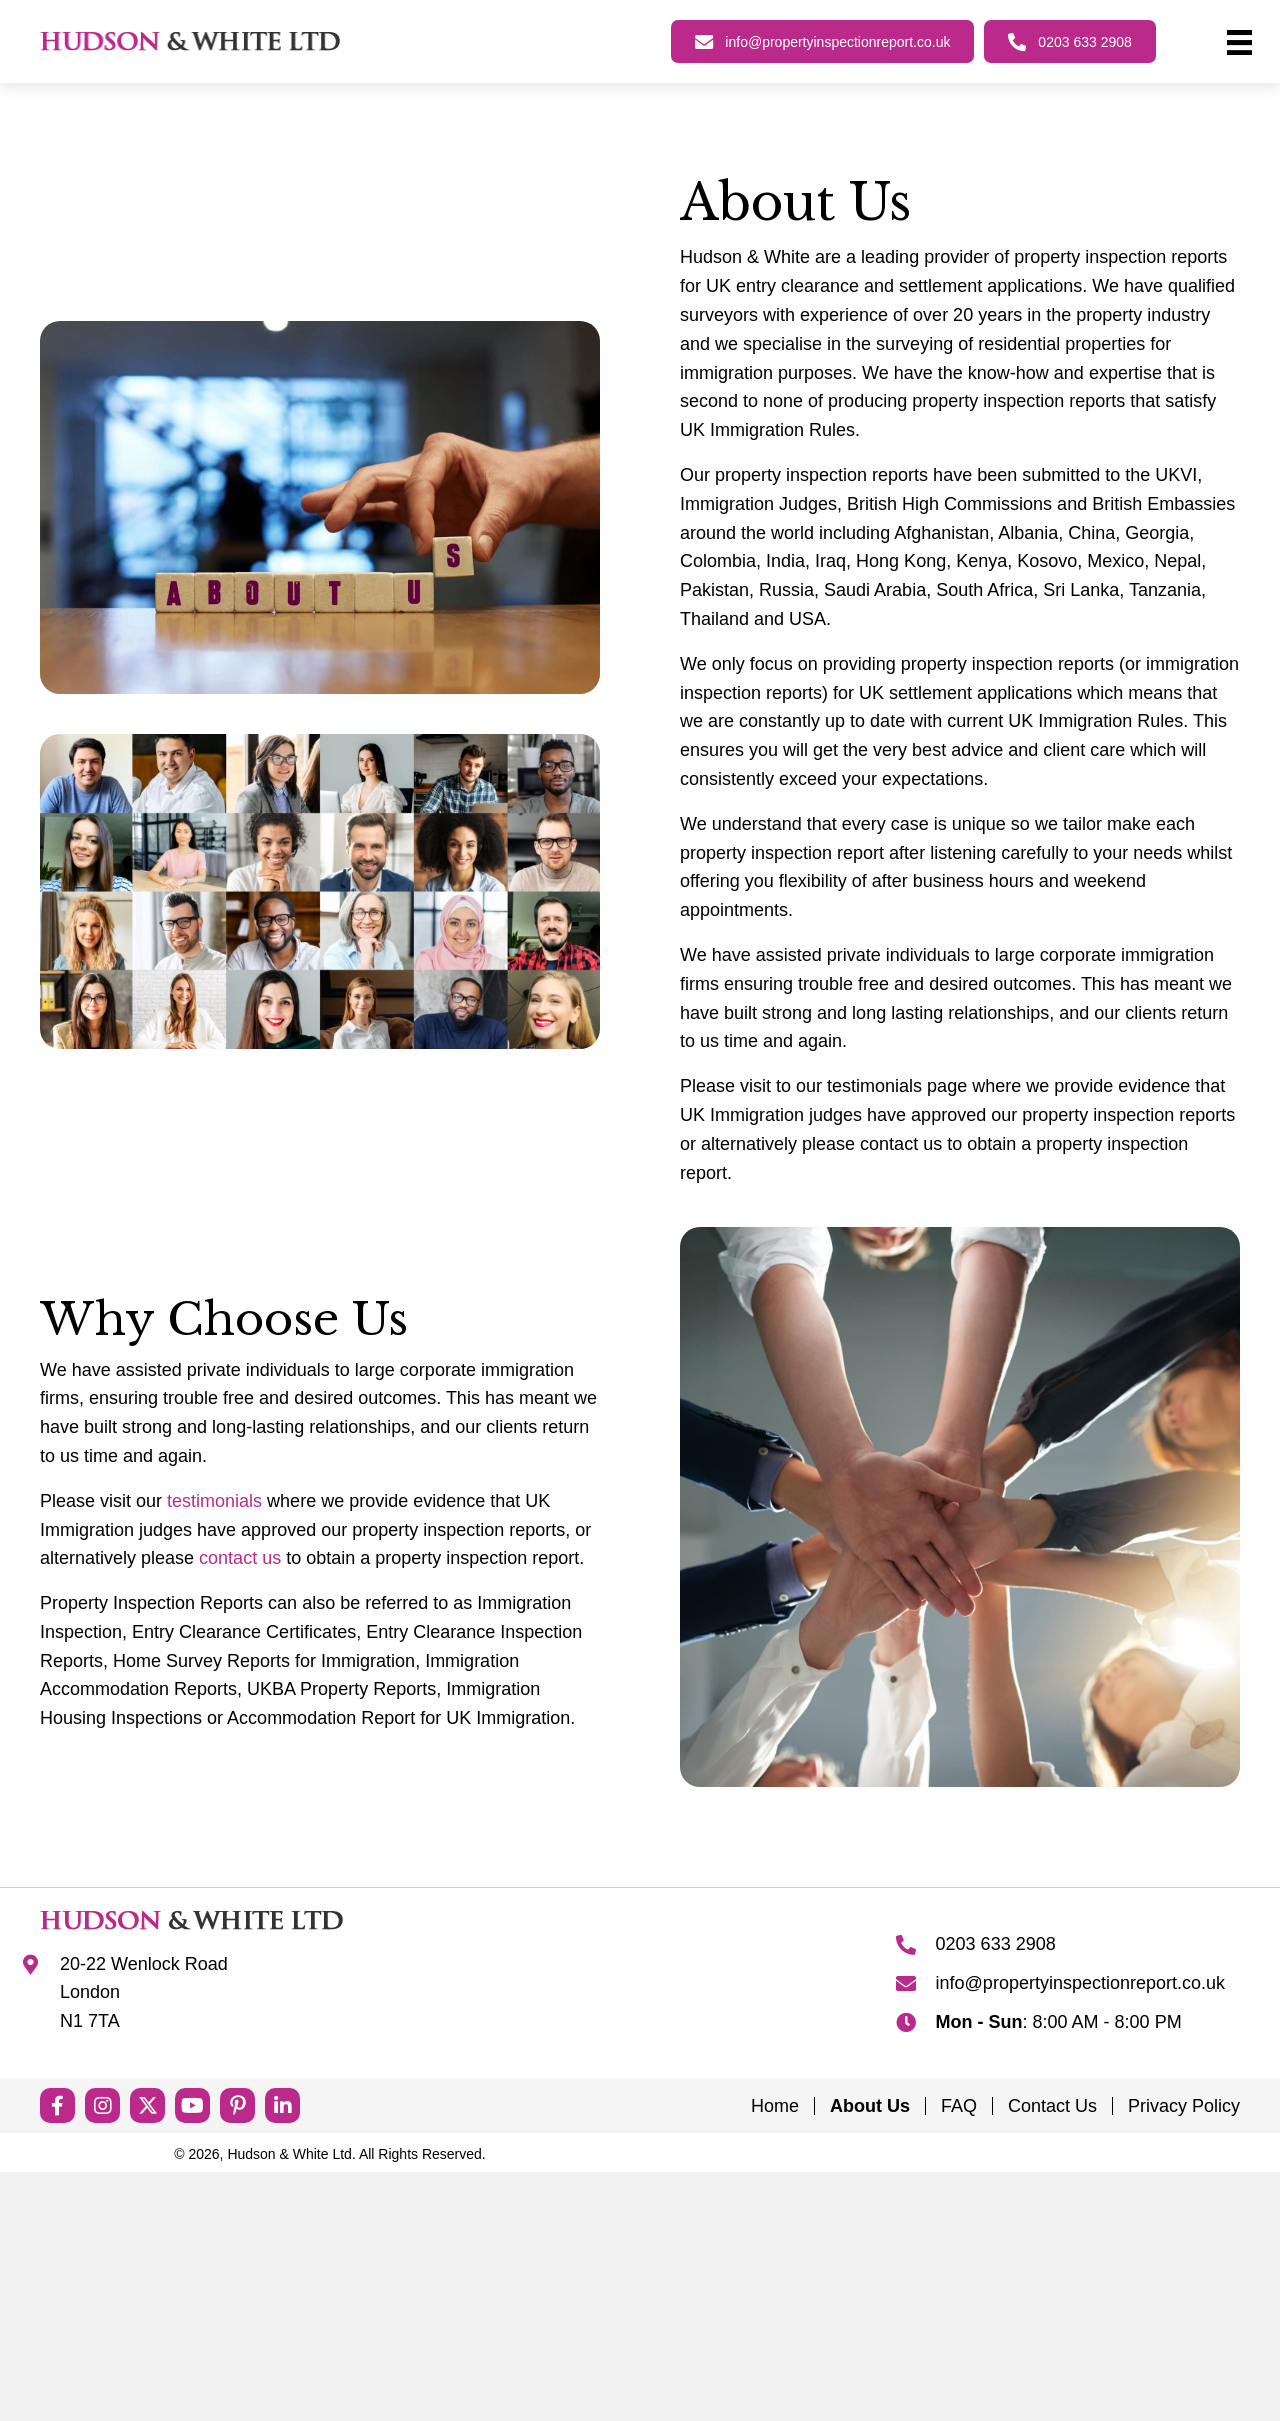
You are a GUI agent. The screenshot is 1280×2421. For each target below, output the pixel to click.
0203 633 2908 (996, 1944)
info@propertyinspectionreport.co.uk (1080, 1983)
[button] (57, 2105)
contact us (240, 1558)
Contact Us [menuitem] (1052, 2106)
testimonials (214, 1501)
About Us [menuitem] (870, 2106)
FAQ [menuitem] (959, 2106)
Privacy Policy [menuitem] (1184, 2106)
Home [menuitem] (775, 2106)
